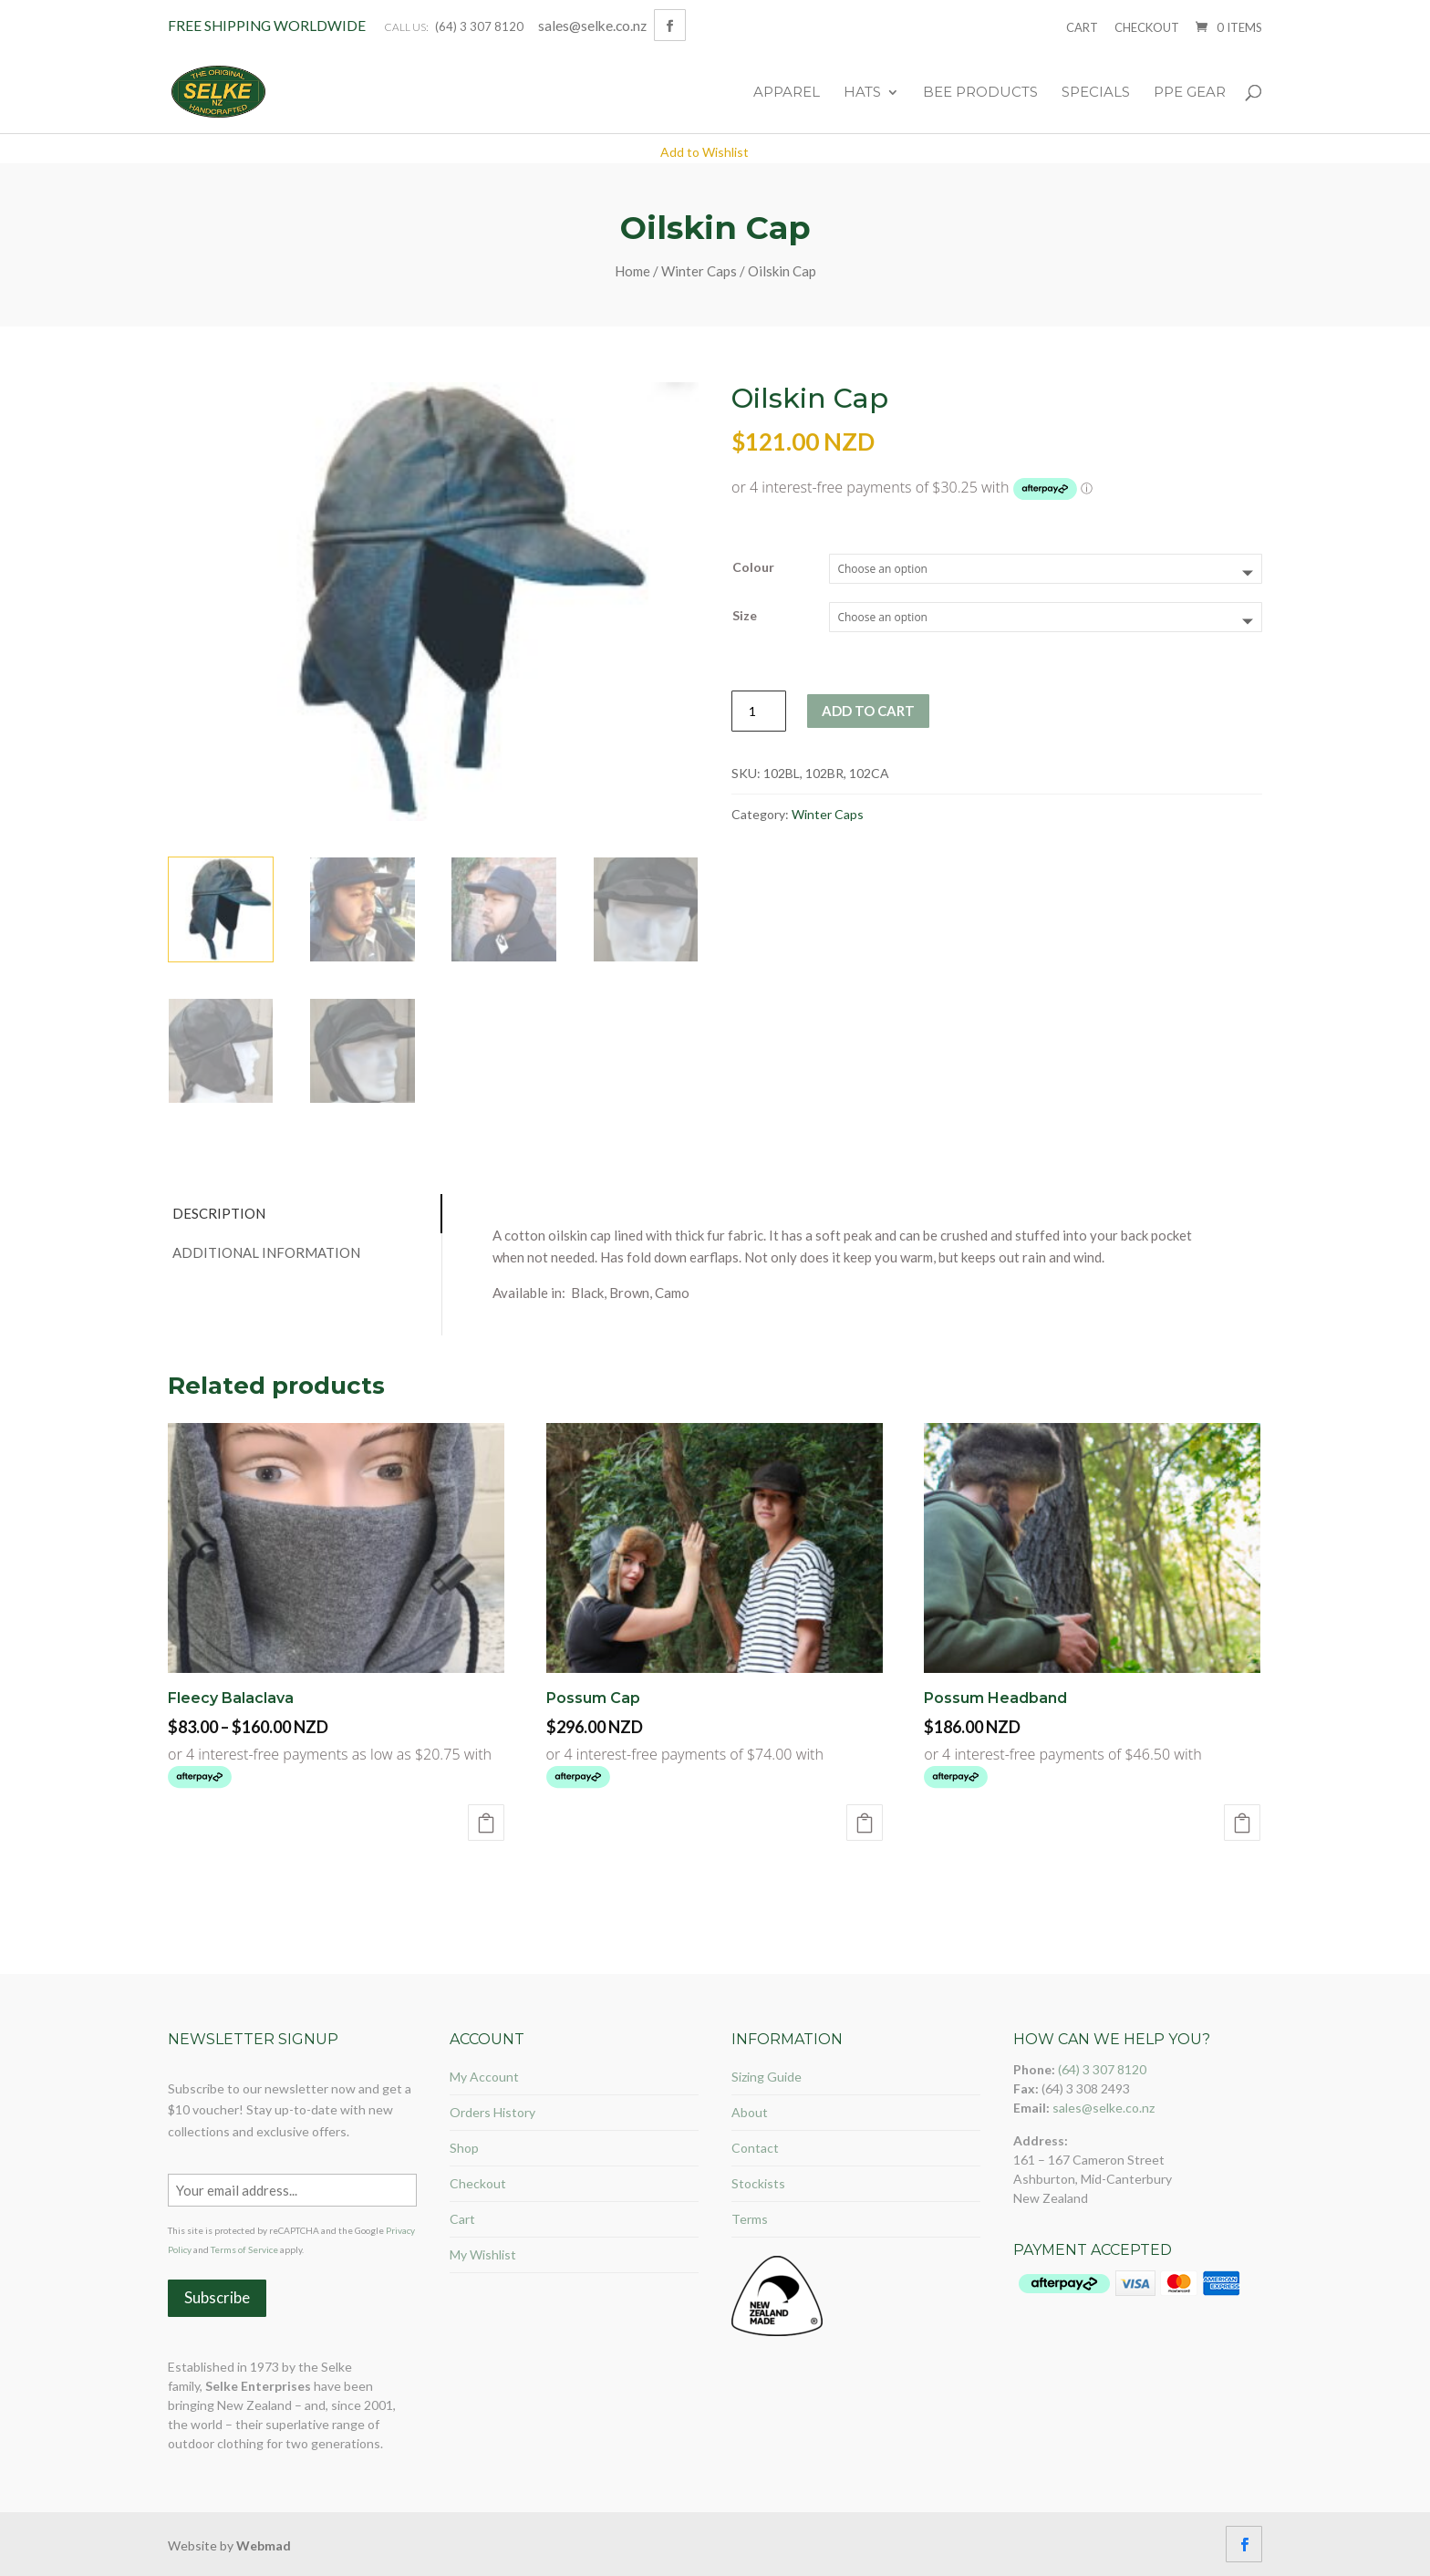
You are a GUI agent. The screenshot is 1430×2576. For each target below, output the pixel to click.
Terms (749, 2219)
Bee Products (980, 92)
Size (744, 615)
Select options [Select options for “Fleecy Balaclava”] (486, 1822)
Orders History (492, 2112)
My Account (484, 2076)
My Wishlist (483, 2254)
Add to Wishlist (704, 152)
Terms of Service (244, 2249)
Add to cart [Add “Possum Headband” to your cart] (1242, 1822)
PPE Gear (1190, 92)
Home (632, 271)
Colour (753, 567)
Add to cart (868, 710)
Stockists (758, 2183)
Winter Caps (699, 271)
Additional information (266, 1252)
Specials (1096, 92)
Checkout (1146, 27)
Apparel (786, 92)
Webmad (263, 2545)
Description (218, 1213)
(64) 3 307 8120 (479, 26)
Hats (862, 92)
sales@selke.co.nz (1103, 2107)
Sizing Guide (766, 2076)
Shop (464, 2147)
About (749, 2112)
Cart (1082, 27)
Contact (755, 2147)
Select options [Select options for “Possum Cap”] (864, 1822)
